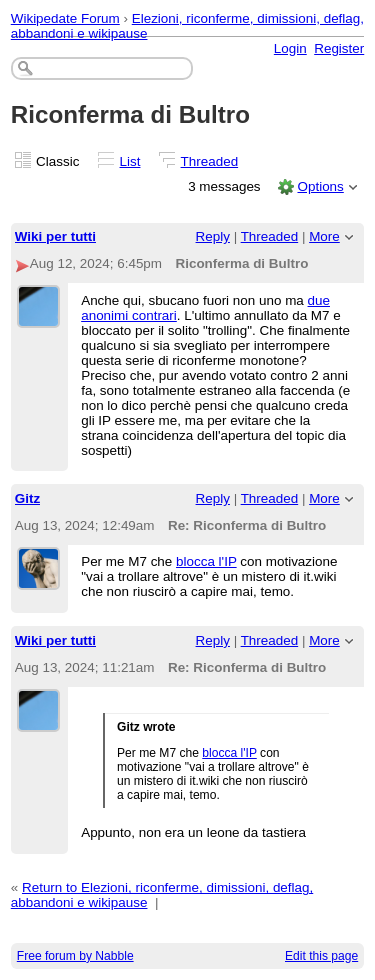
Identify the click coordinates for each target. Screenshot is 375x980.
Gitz (27, 498)
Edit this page (321, 956)
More (324, 236)
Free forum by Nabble (75, 956)
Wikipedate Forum (65, 18)
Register (339, 48)
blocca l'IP (206, 561)
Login (290, 48)
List (130, 161)
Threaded (210, 161)
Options (320, 186)
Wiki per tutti (55, 236)
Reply (213, 236)
